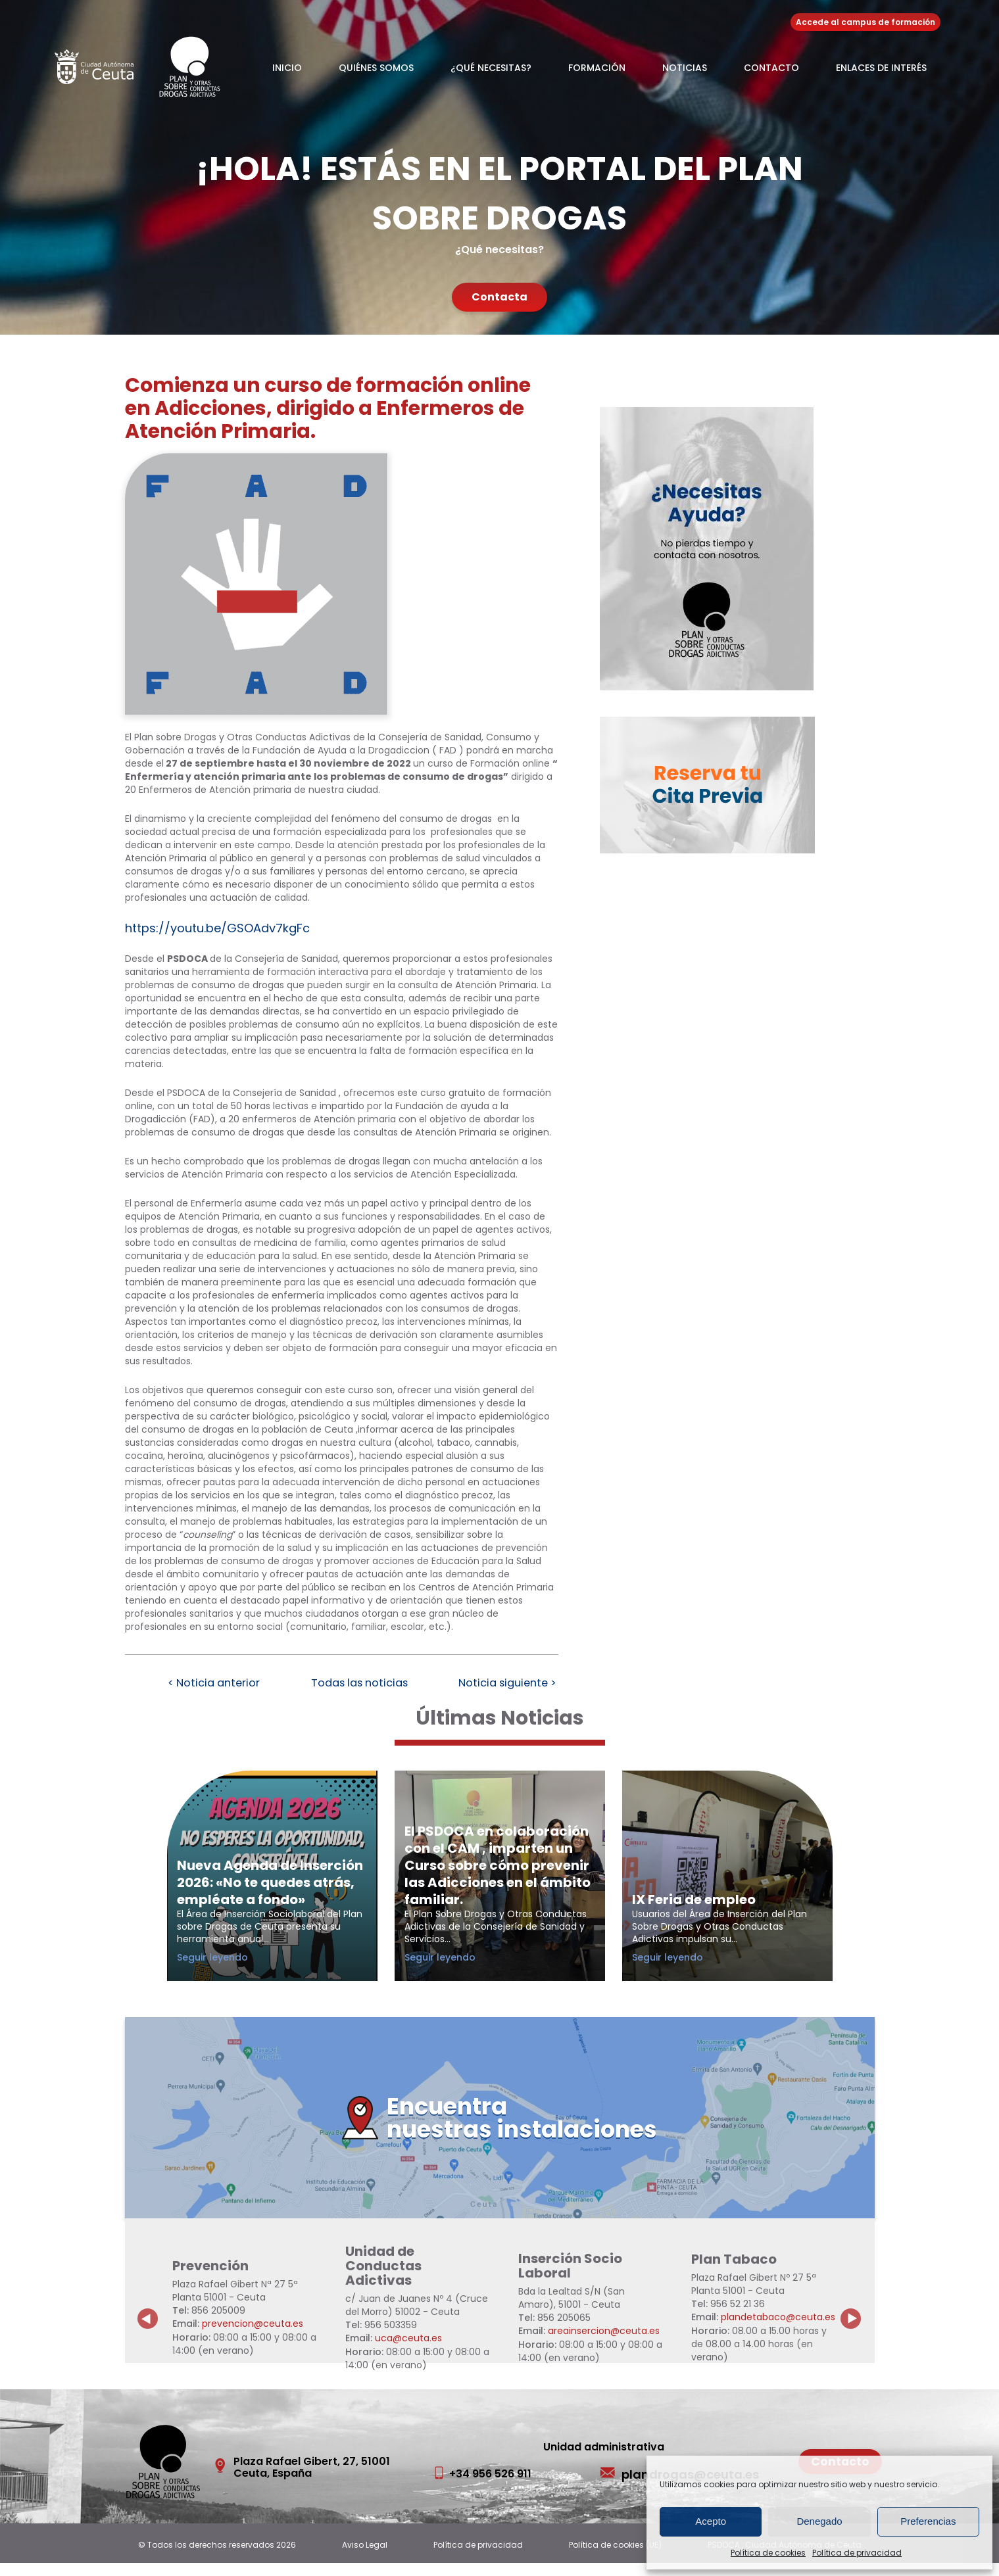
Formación (596, 67)
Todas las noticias (359, 1684)
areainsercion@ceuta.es (604, 2344)
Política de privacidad (857, 2552)
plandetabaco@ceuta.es (778, 2330)
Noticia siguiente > (512, 1684)
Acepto (710, 2521)
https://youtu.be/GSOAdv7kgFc (217, 928)
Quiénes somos (376, 67)
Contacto (771, 67)
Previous (148, 2321)
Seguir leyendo (235, 1970)
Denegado (819, 2521)
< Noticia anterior (208, 1684)
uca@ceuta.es (408, 2351)
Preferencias (928, 2521)
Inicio (287, 67)
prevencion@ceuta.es (252, 2337)
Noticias (684, 67)
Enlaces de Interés (881, 67)
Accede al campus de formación (865, 22)
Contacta (499, 296)
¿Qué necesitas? (491, 67)
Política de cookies (768, 2552)
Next (858, 2321)
